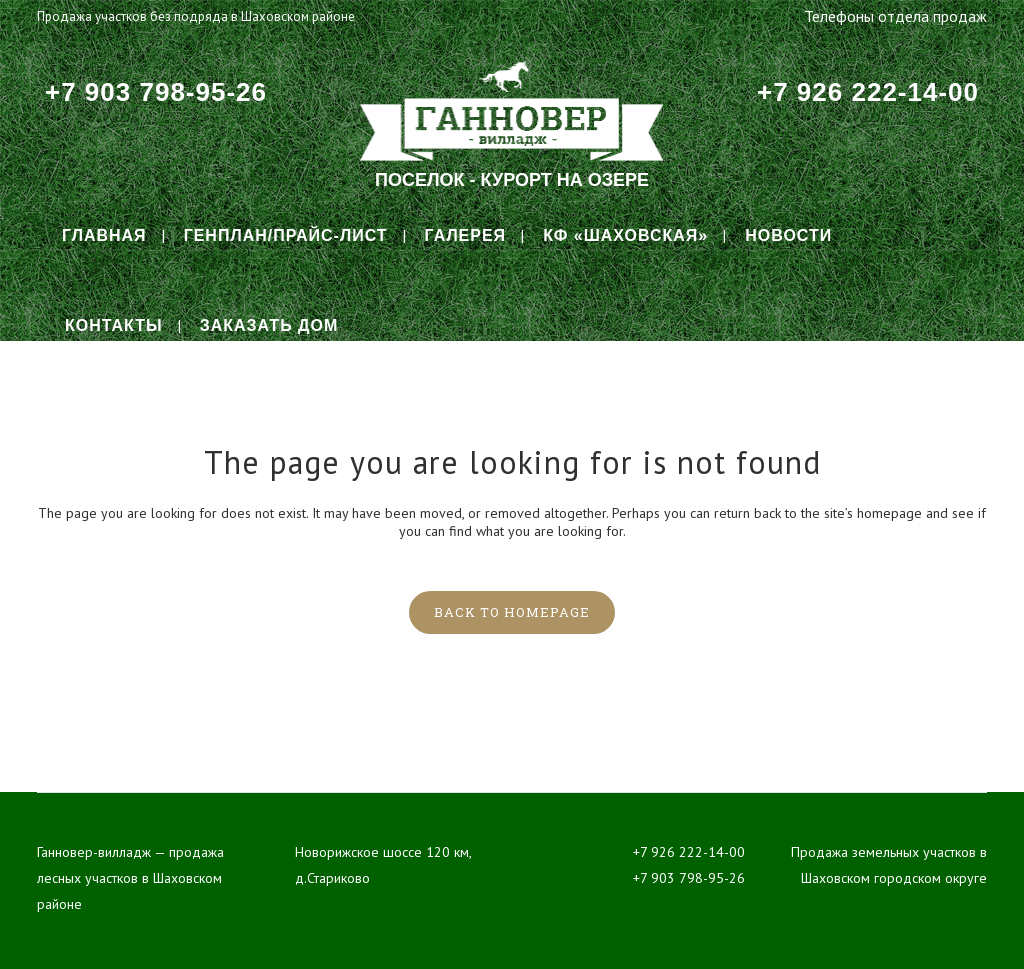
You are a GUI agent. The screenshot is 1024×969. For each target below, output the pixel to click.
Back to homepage (512, 612)
